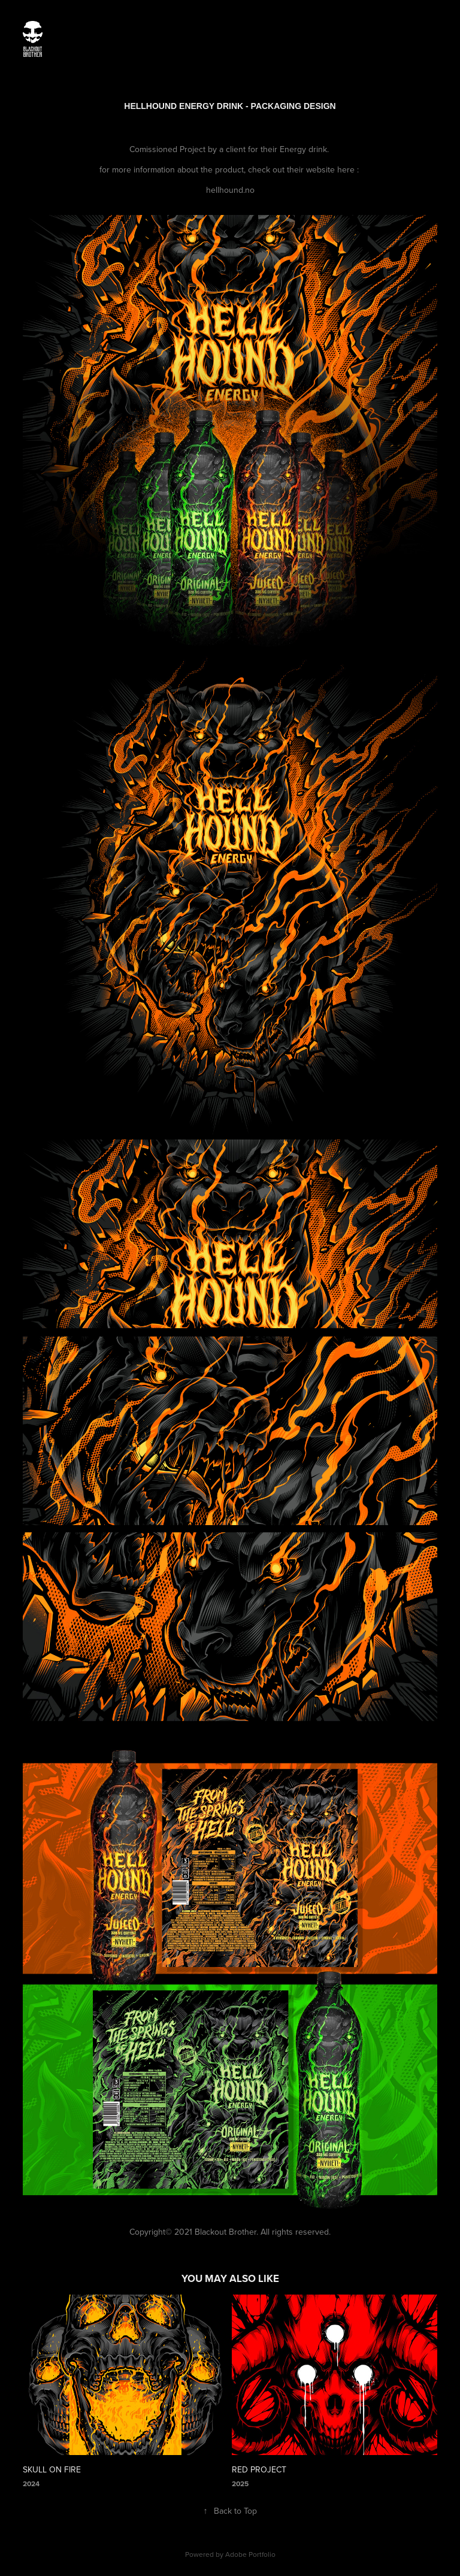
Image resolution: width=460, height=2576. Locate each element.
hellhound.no (230, 190)
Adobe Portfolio (250, 2554)
